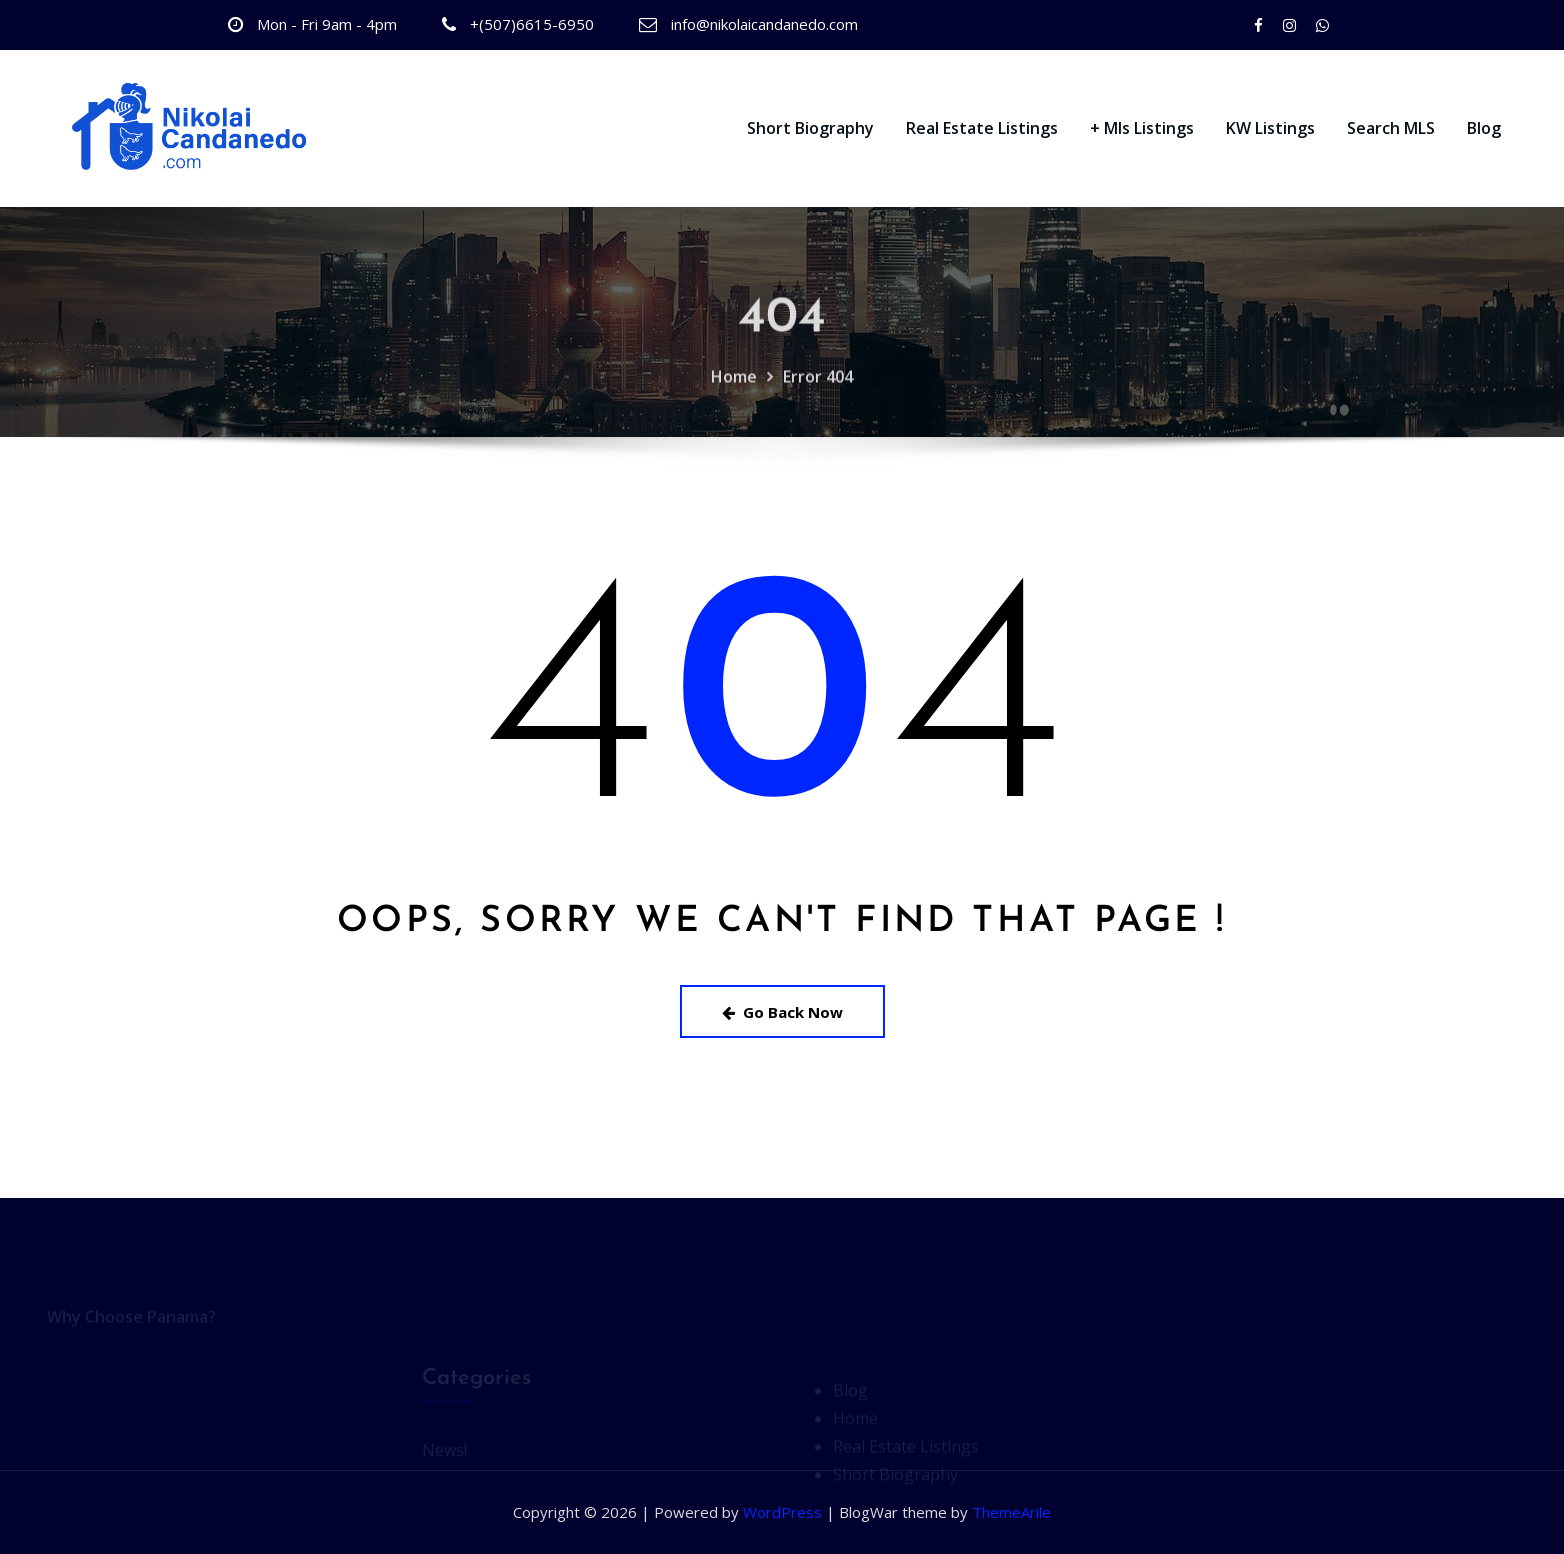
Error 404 (818, 392)
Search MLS (1391, 128)
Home (734, 392)
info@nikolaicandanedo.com (764, 24)
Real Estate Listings (982, 128)
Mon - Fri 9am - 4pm (327, 24)
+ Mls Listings (1142, 128)
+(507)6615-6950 (532, 24)
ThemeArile (1011, 1512)
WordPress (782, 1512)
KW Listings (1270, 128)
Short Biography (810, 128)
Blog (1484, 128)
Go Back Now (782, 1012)
